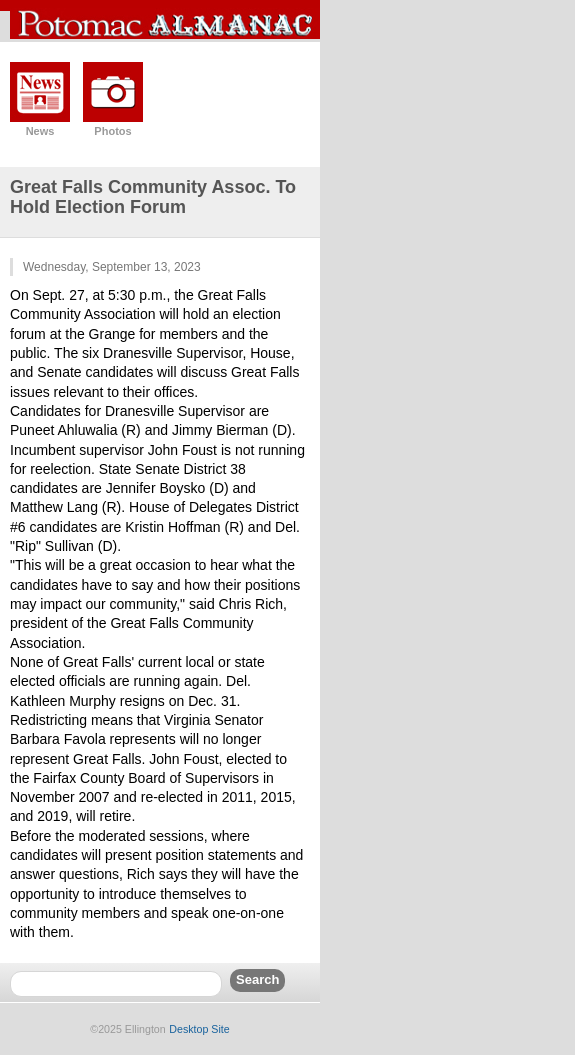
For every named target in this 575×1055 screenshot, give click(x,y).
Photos (112, 131)
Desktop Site (199, 1029)
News (40, 131)
